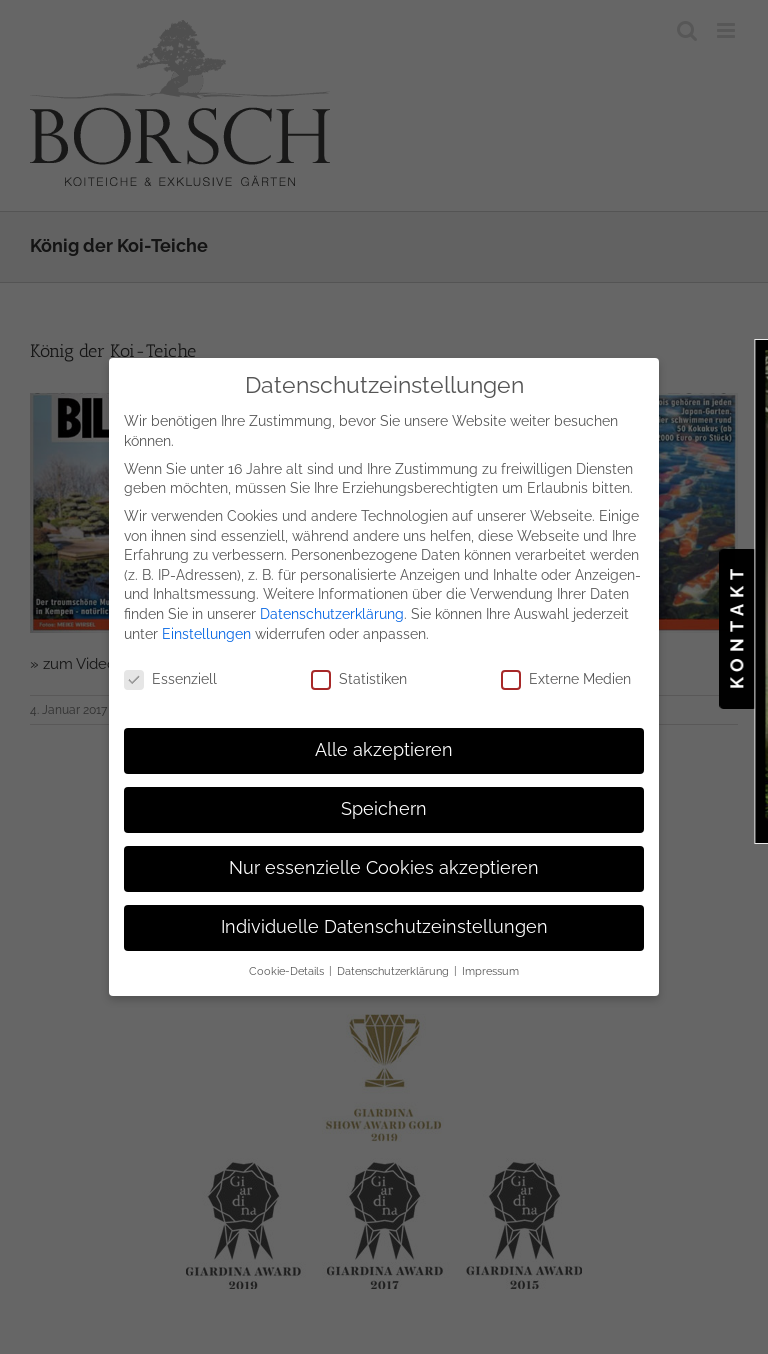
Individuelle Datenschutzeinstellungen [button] (384, 921)
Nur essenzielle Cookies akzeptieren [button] (384, 862)
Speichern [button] (384, 803)
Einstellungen (206, 627)
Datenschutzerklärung (332, 607)
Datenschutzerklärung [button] (394, 965)
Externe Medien (566, 673)
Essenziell (170, 673)
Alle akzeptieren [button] (384, 744)
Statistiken (359, 673)
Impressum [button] (490, 965)
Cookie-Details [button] (288, 965)
